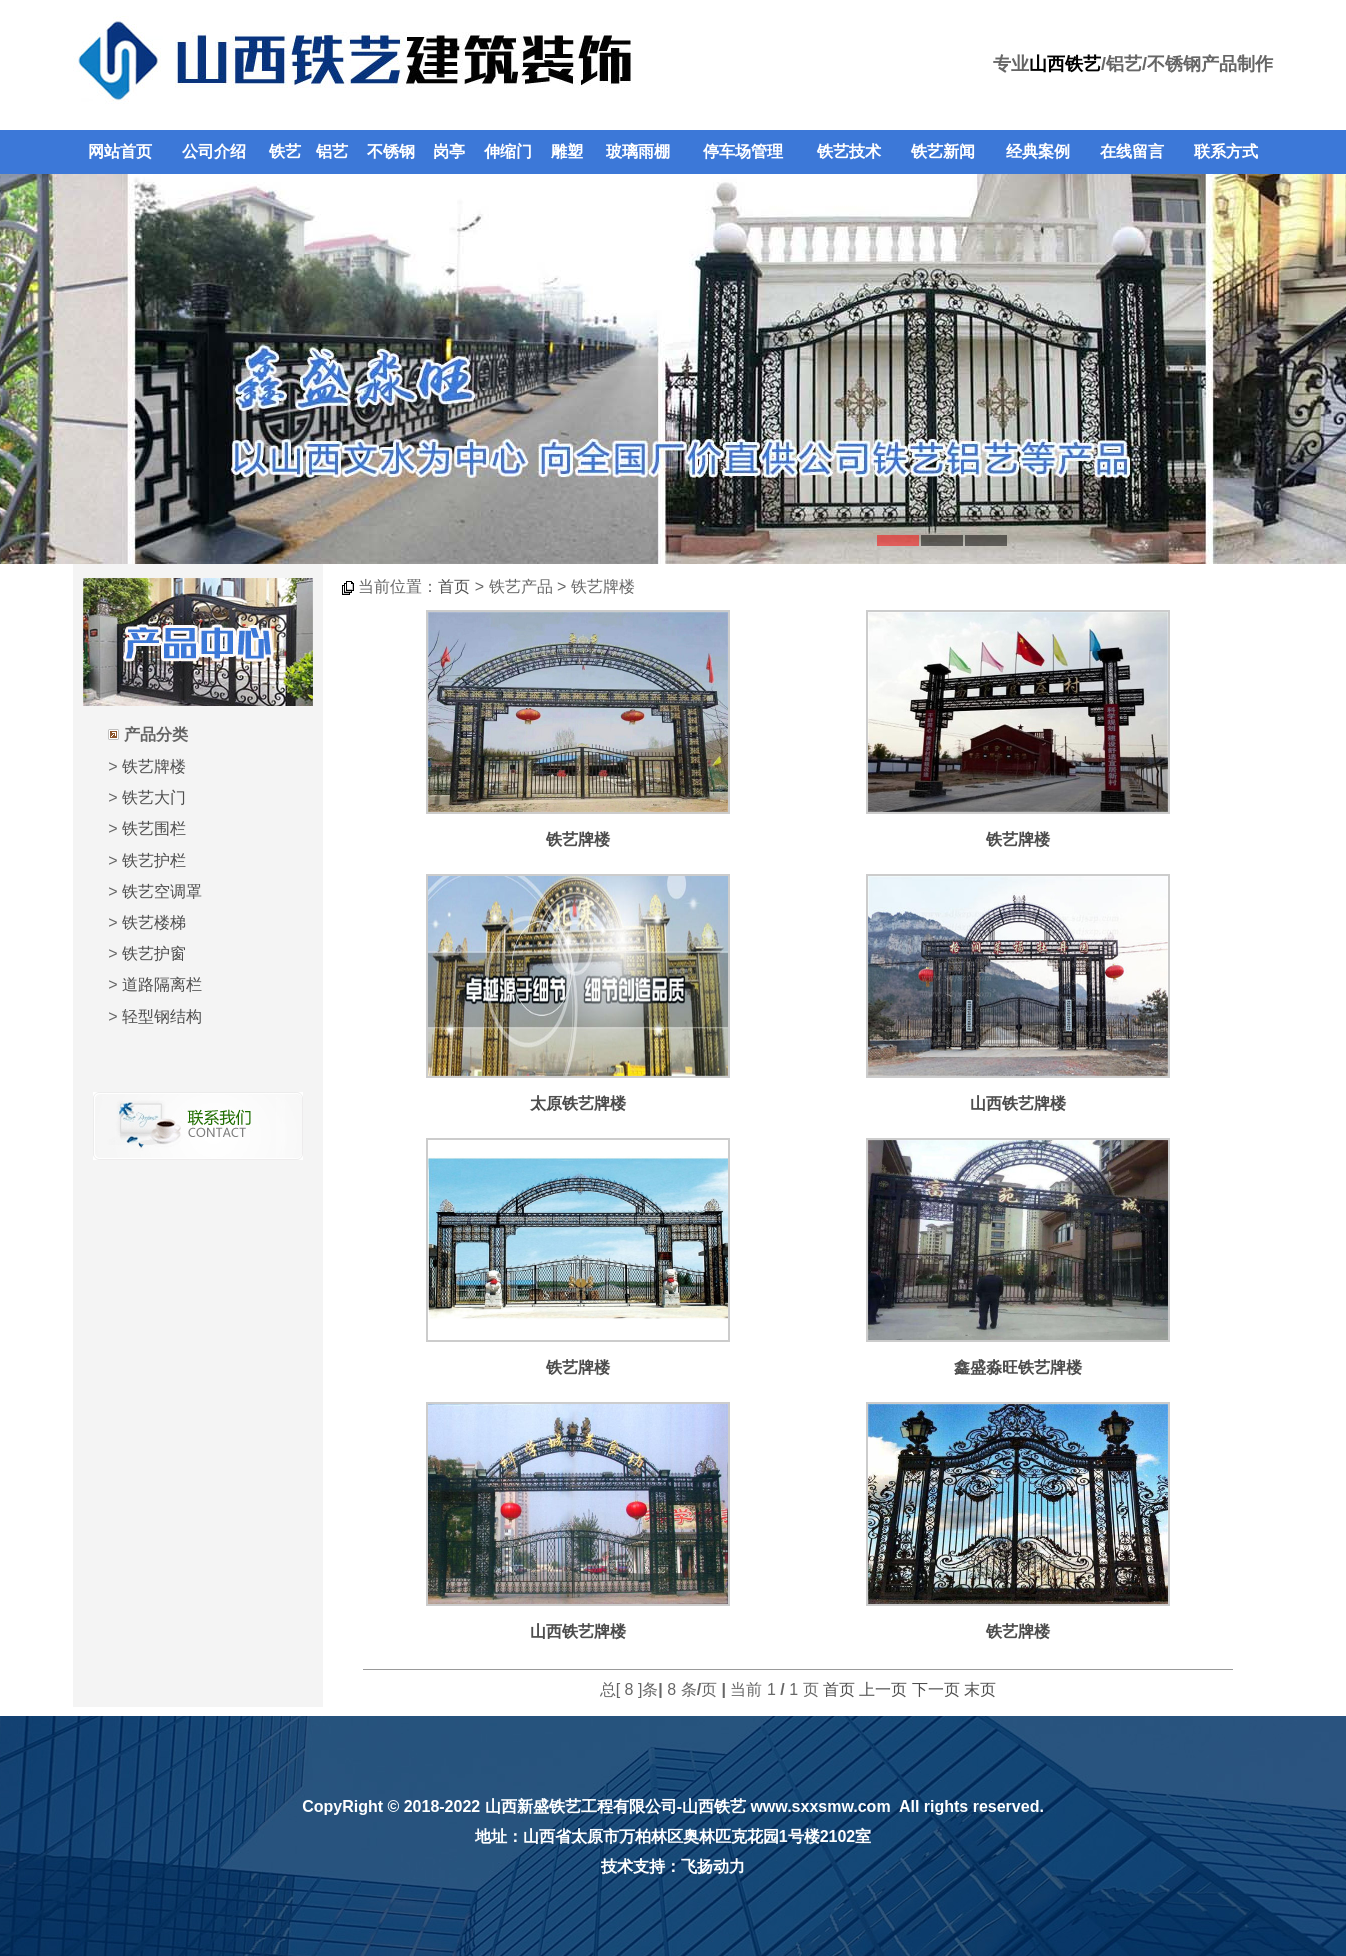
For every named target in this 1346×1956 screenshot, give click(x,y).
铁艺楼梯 (154, 922)
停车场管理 (743, 151)
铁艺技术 (849, 151)
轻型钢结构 (162, 1016)
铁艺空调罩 (162, 891)
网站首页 (120, 151)
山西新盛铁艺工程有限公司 (581, 1806)
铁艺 (285, 151)
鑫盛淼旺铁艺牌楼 (1018, 1367)
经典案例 (1038, 151)
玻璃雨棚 (638, 151)
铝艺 (332, 151)
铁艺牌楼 (154, 766)
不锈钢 (391, 151)
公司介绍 (214, 151)
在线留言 (1132, 151)
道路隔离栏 (162, 984)
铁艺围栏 (154, 828)
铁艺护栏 (154, 860)
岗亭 (449, 151)
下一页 (936, 1689)
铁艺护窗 (154, 953)
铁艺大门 (154, 797)
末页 (980, 1689)
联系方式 (1226, 151)
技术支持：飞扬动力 (673, 1866)
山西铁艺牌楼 (1018, 1103)
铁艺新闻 (943, 151)
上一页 (883, 1689)
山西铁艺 (1065, 64)
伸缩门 (508, 151)
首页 (454, 586)
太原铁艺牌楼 (578, 1103)
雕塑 (567, 151)
